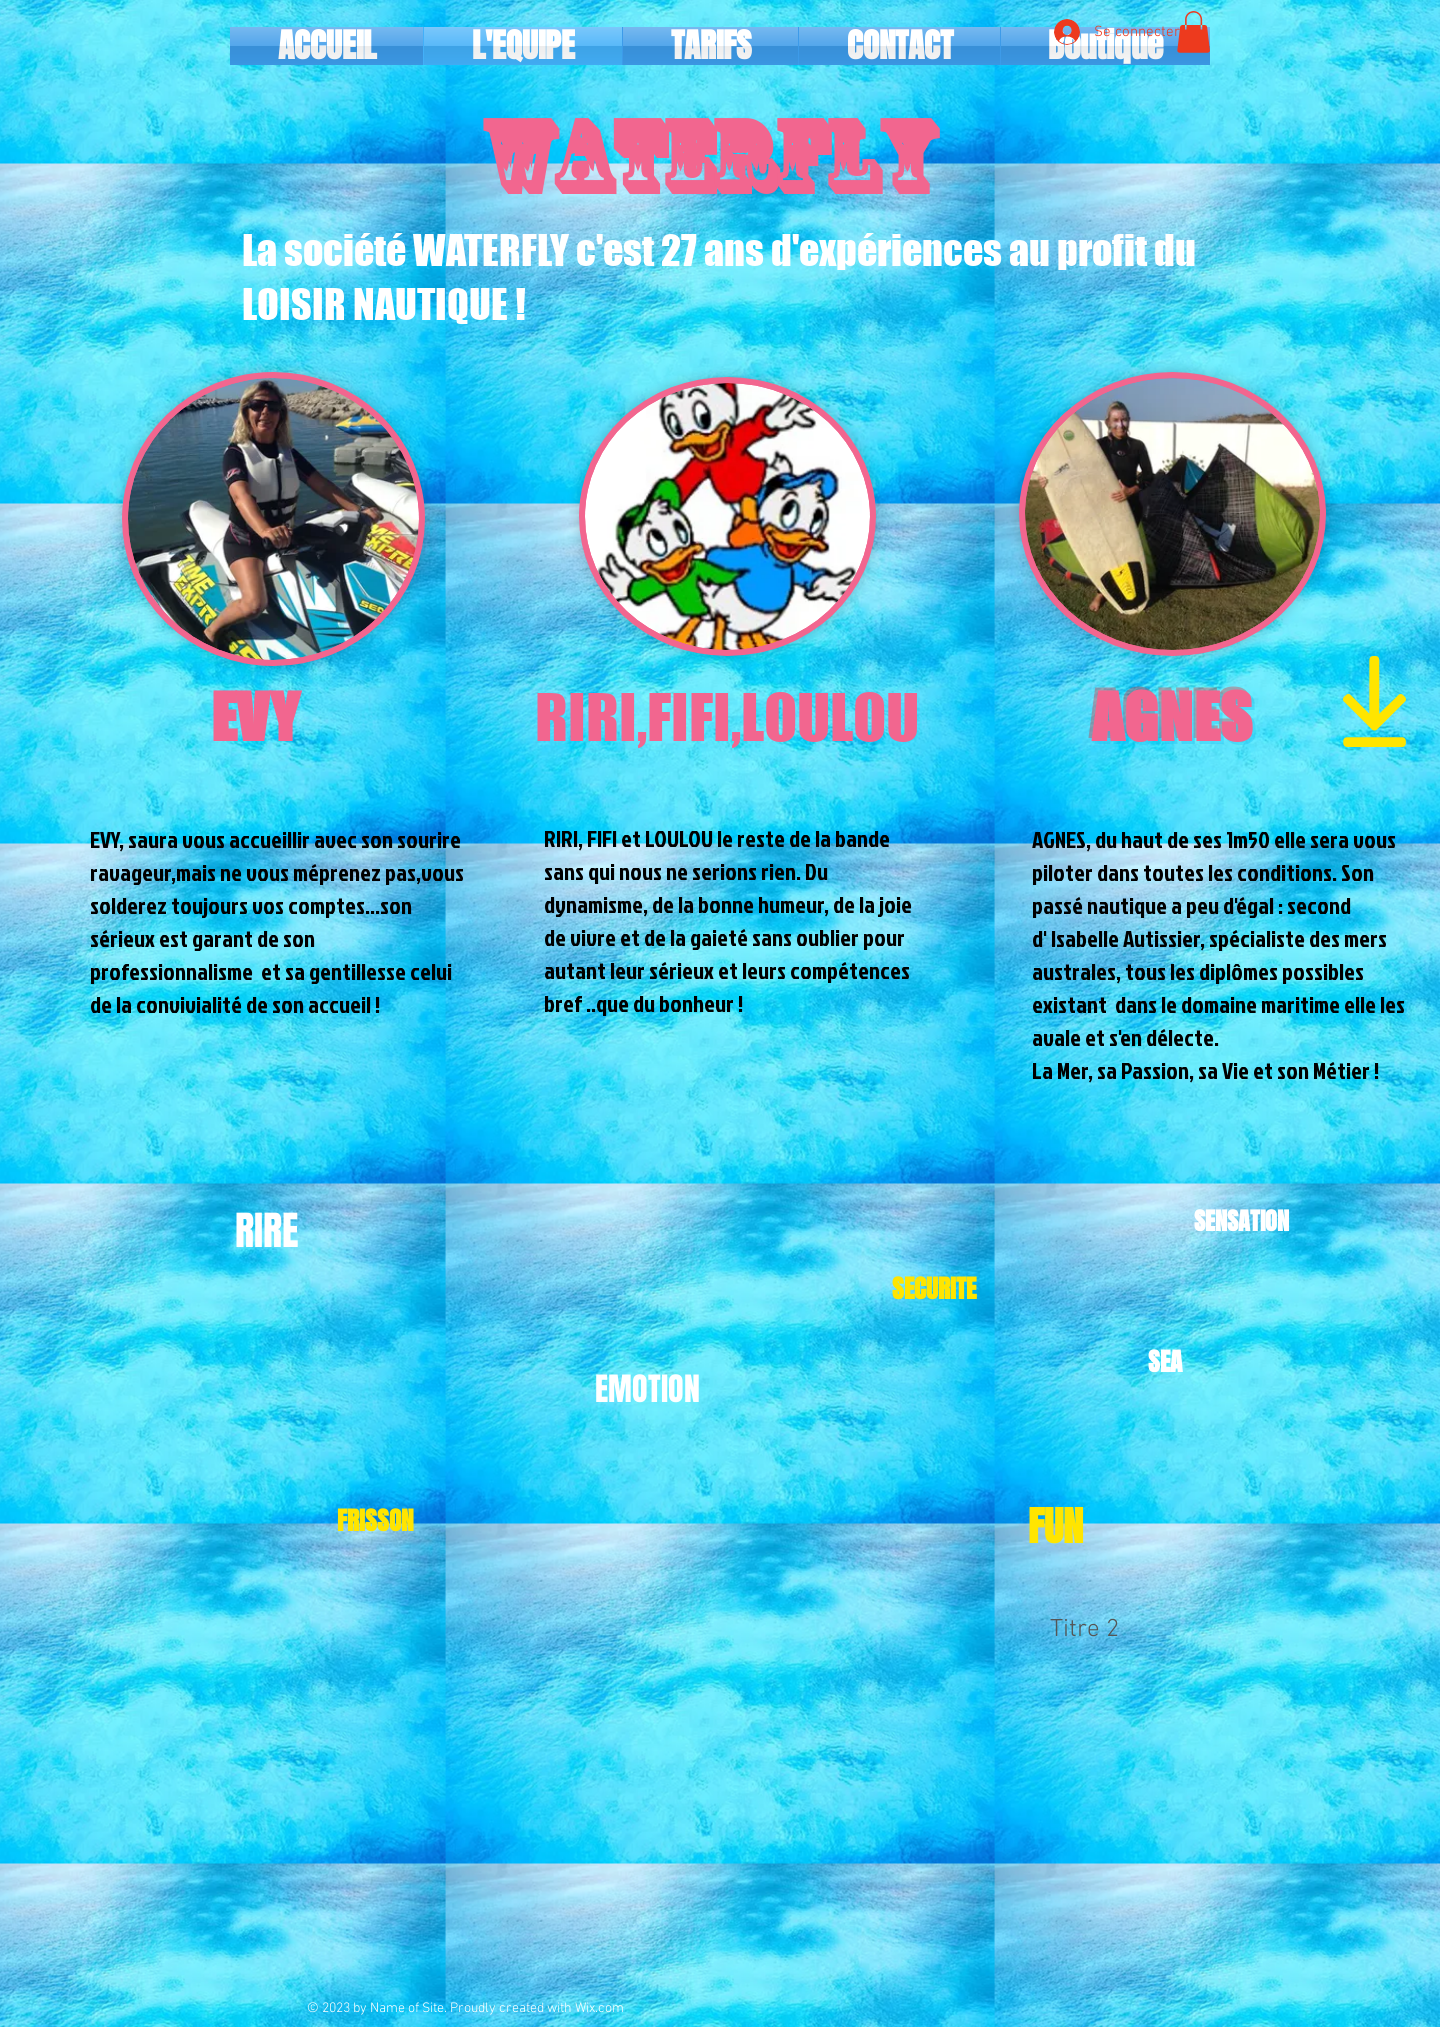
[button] (1193, 32)
